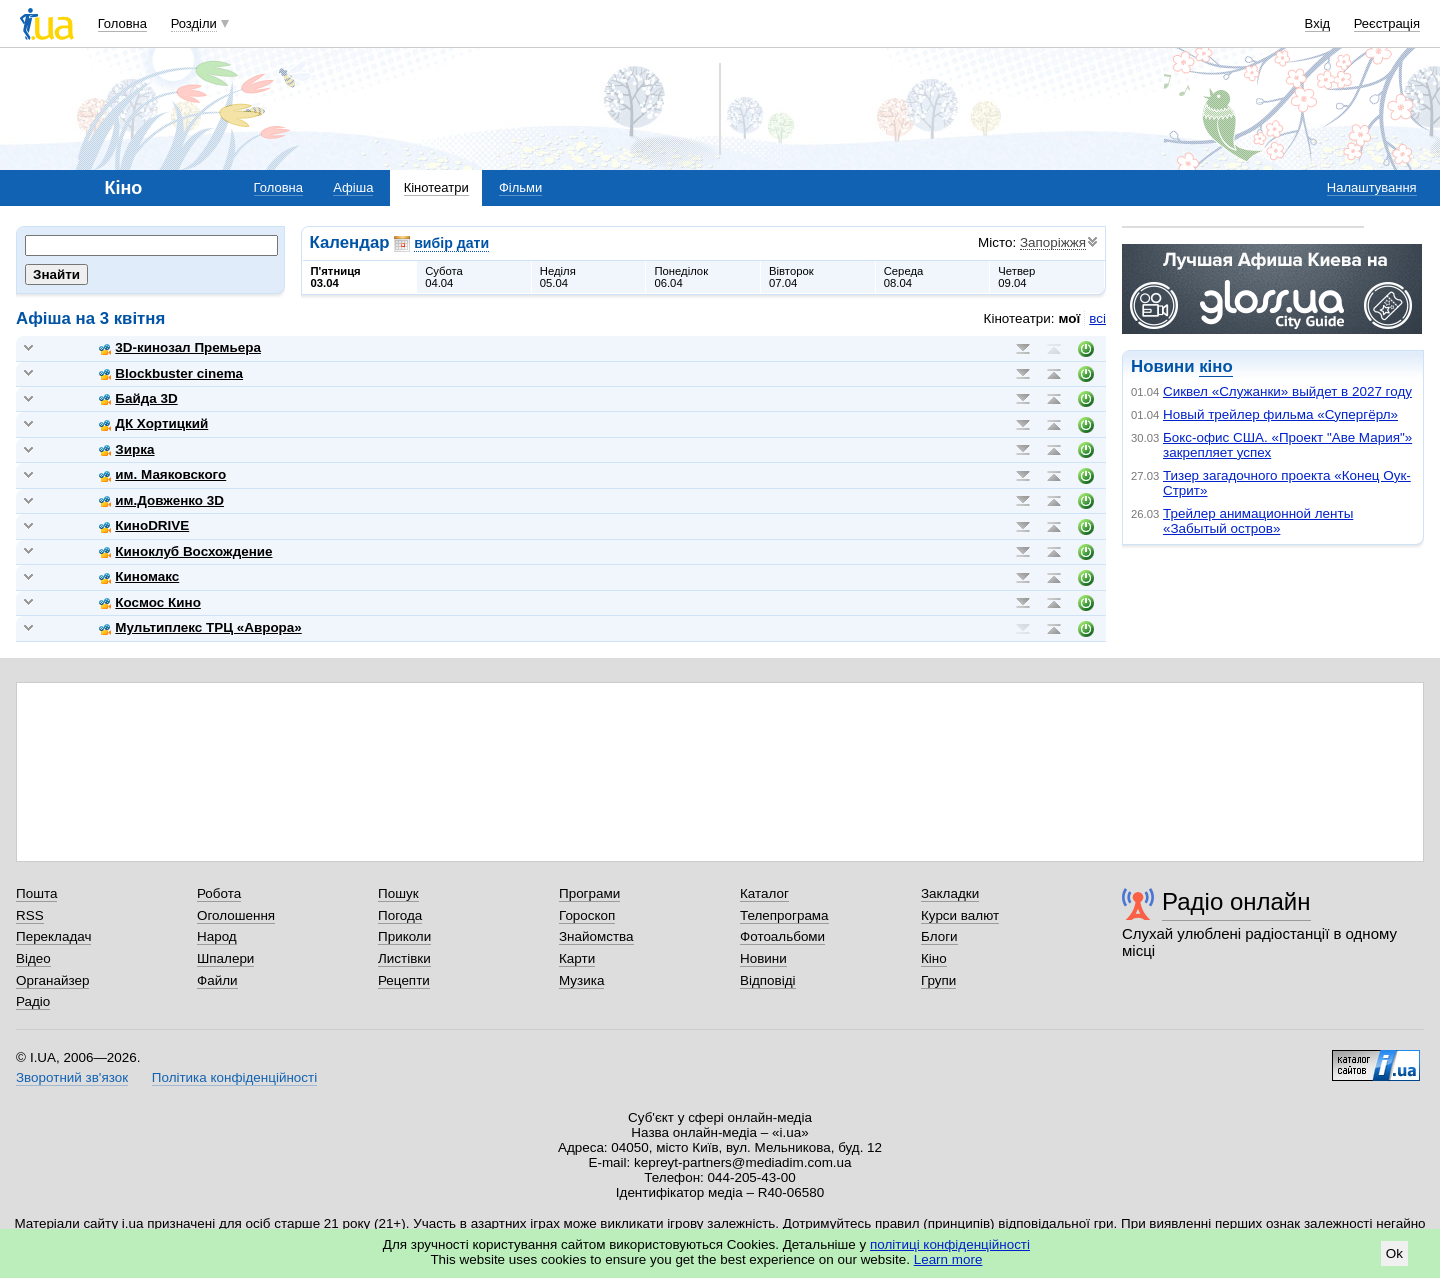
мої (1070, 318)
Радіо (33, 1001)
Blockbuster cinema (171, 373)
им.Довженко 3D (161, 500)
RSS (30, 915)
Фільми (520, 187)
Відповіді (768, 980)
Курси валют (960, 915)
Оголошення (236, 915)
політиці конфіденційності (950, 1244)
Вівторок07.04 (791, 277)
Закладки (950, 893)
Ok (1394, 1253)
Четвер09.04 (1016, 277)
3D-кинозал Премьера (180, 347)
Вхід (1318, 23)
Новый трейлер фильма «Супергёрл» (1280, 414)
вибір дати (451, 243)
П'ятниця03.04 (336, 277)
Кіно (934, 958)
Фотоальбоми (782, 936)
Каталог (764, 893)
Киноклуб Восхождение (185, 551)
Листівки (404, 958)
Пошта (36, 893)
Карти (577, 958)
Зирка (126, 449)
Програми (589, 893)
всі (1097, 318)
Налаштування (1372, 187)
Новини (763, 958)
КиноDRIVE (144, 525)
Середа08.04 (904, 277)
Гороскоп (587, 915)
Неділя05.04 (558, 277)
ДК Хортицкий (153, 423)
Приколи (404, 936)
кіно (1215, 366)
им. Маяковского (162, 474)
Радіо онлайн (1236, 901)
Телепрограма (784, 915)
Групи (938, 980)
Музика (581, 980)
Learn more (948, 1259)
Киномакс (139, 576)
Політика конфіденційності (234, 1077)
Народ (217, 936)
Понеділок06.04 (681, 277)
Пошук (398, 893)
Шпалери (225, 958)
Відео (33, 958)
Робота (219, 893)
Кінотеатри (436, 187)
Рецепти (404, 980)
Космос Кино (150, 602)
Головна (122, 23)
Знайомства (596, 936)
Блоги (939, 936)
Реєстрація (1387, 23)
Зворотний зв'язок (72, 1077)
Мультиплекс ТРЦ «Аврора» (200, 627)
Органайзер (52, 980)
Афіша (353, 187)
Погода (400, 915)
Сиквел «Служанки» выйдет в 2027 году (1287, 391)
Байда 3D (138, 398)
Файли (217, 980)
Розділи (194, 23)
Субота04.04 (444, 277)
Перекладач (53, 936)
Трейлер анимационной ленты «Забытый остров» (1258, 521)
